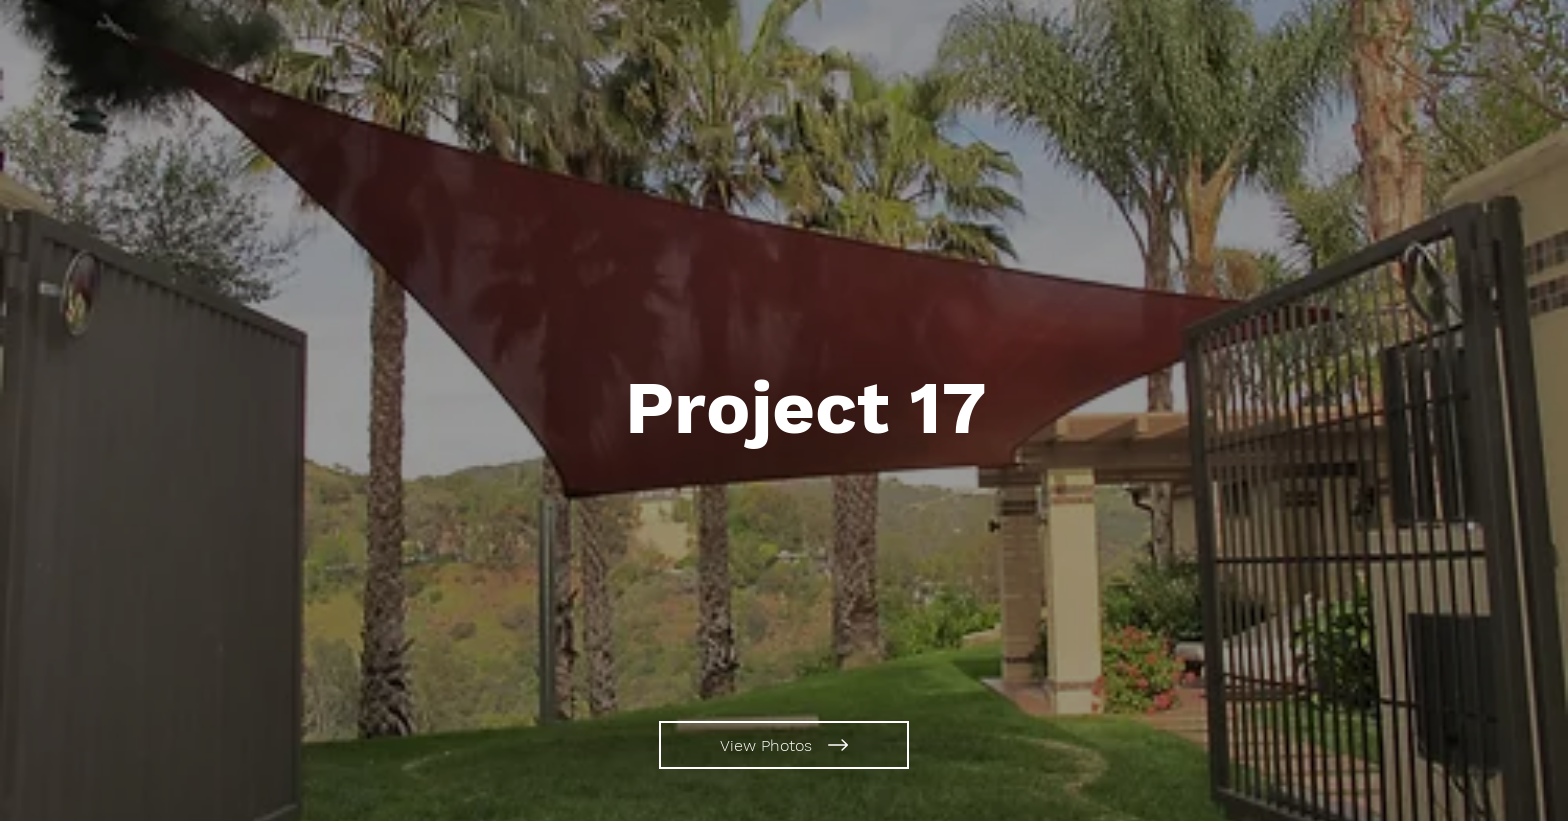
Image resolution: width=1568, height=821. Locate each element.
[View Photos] (784, 745)
